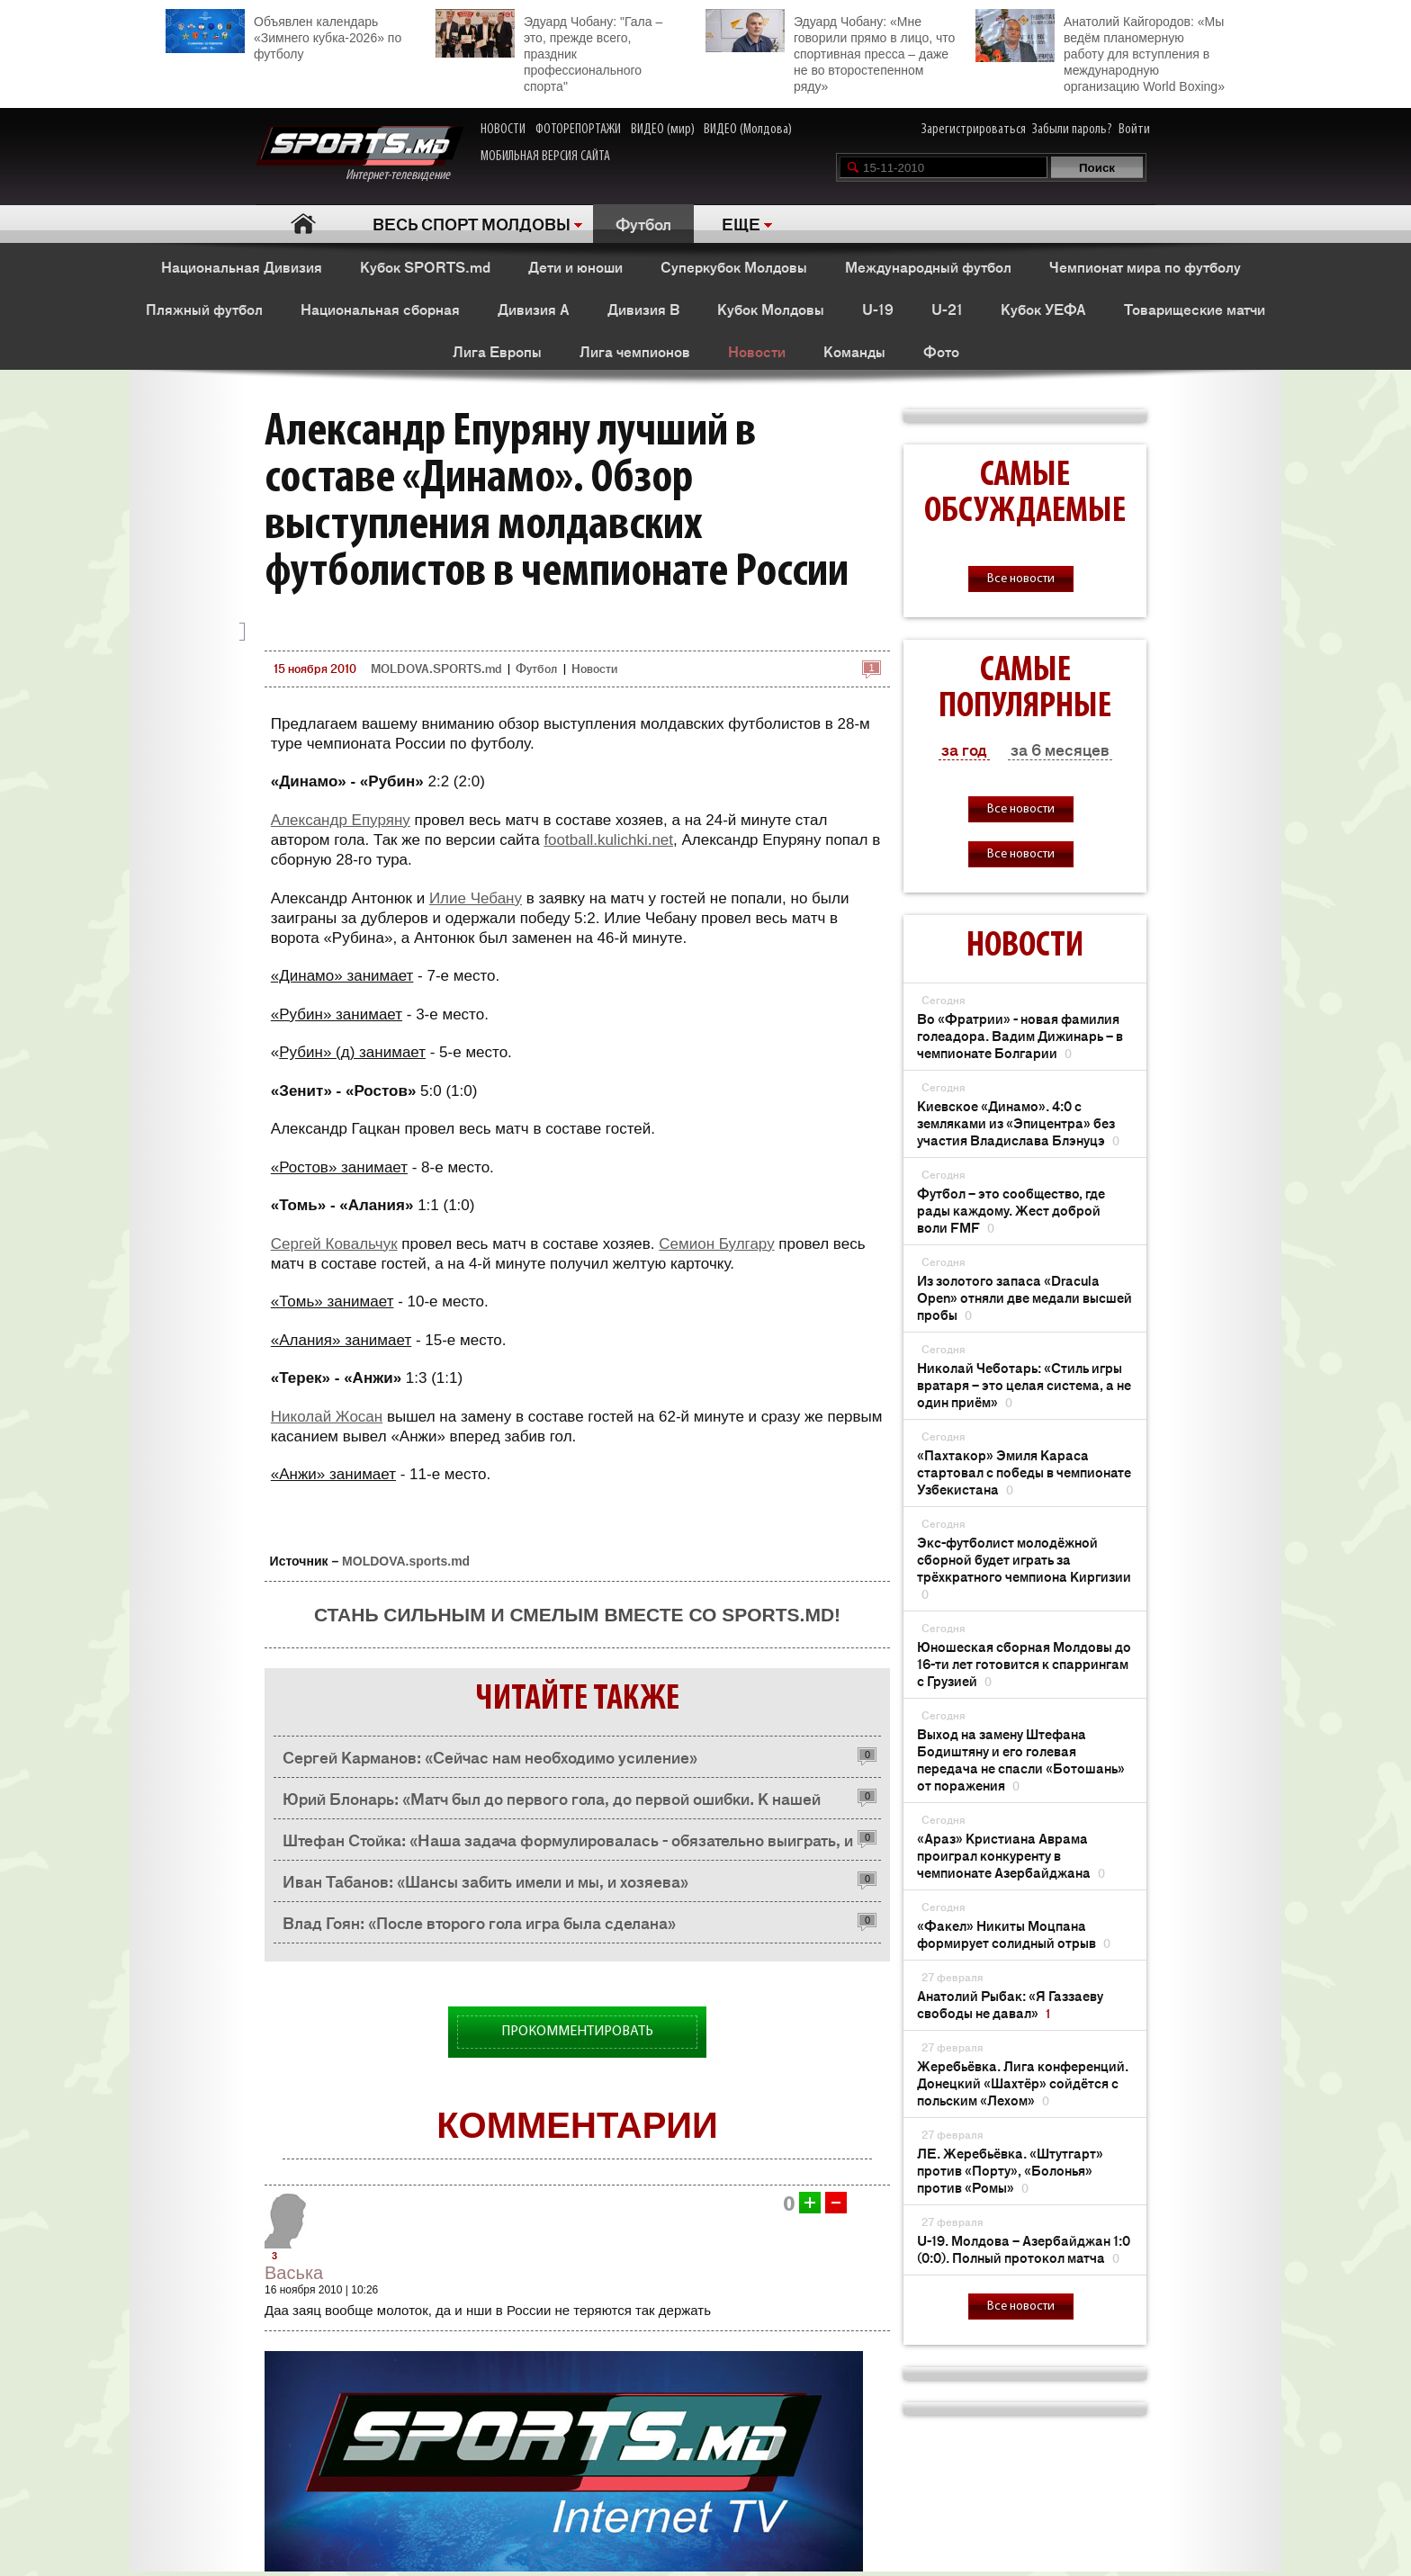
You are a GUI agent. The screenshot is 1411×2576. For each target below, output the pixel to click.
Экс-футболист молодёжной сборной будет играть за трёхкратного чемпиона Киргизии (1024, 1567)
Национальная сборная (380, 309)
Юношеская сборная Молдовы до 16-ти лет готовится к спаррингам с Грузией (1024, 1663)
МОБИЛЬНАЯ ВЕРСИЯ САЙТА (545, 156)
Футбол (643, 223)
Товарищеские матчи (1194, 309)
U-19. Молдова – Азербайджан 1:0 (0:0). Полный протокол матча (1023, 2248)
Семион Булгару (716, 1243)
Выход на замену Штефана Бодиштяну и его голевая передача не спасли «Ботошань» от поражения (1021, 1759)
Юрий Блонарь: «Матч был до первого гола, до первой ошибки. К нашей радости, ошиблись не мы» (552, 1802)
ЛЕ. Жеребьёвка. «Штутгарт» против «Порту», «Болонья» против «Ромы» (1010, 2169)
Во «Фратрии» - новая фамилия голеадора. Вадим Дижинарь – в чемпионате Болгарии (1020, 1035)
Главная (303, 223)
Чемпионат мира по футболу (1145, 266)
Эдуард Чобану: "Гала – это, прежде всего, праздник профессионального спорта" (549, 51)
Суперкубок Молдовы (734, 266)
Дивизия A (534, 309)
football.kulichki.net (608, 839)
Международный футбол (928, 266)
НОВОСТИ (503, 129)
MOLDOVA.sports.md (406, 1561)
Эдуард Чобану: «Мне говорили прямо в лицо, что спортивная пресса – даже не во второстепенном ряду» (830, 51)
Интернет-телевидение (359, 154)
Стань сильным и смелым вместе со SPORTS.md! (577, 1614)
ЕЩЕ (741, 223)
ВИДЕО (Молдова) (748, 129)
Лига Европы (497, 351)
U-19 (878, 309)
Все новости (1021, 579)
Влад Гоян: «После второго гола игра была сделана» (479, 1922)
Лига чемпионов (635, 351)
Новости (757, 351)
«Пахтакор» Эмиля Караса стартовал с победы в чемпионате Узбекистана (1024, 1471)
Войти (1134, 129)
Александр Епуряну (340, 820)
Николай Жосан (326, 1416)
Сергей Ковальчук (334, 1243)
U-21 (947, 309)
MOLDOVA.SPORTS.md (436, 668)
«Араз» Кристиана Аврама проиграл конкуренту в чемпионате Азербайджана (1011, 1854)
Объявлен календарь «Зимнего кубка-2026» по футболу (283, 35)
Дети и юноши (575, 266)
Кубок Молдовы (770, 309)
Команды (854, 351)
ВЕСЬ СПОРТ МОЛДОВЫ (472, 223)
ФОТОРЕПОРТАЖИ (578, 129)
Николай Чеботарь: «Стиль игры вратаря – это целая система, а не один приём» (1024, 1384)
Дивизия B (643, 309)
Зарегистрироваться (973, 129)
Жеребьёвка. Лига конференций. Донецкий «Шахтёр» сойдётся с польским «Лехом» (1022, 2082)
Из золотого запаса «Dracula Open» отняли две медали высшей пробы (1024, 1297)
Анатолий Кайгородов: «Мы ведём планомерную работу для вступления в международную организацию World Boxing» (1100, 51)
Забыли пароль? (1072, 129)
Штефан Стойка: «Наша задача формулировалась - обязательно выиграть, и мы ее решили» (568, 1844)
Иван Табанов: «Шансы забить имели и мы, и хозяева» (485, 1880)
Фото (941, 351)
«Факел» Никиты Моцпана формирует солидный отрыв (1013, 1933)
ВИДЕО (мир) (663, 129)
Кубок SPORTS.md (425, 266)
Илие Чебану (475, 898)
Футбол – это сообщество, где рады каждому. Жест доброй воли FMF (1011, 1209)
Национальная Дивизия (241, 266)
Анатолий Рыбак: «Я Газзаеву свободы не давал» (1010, 2004)
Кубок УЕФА (1043, 309)
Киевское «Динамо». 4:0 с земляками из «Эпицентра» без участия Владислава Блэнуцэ (1018, 1122)
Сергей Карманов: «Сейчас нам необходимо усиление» (490, 1756)
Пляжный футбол (204, 309)
